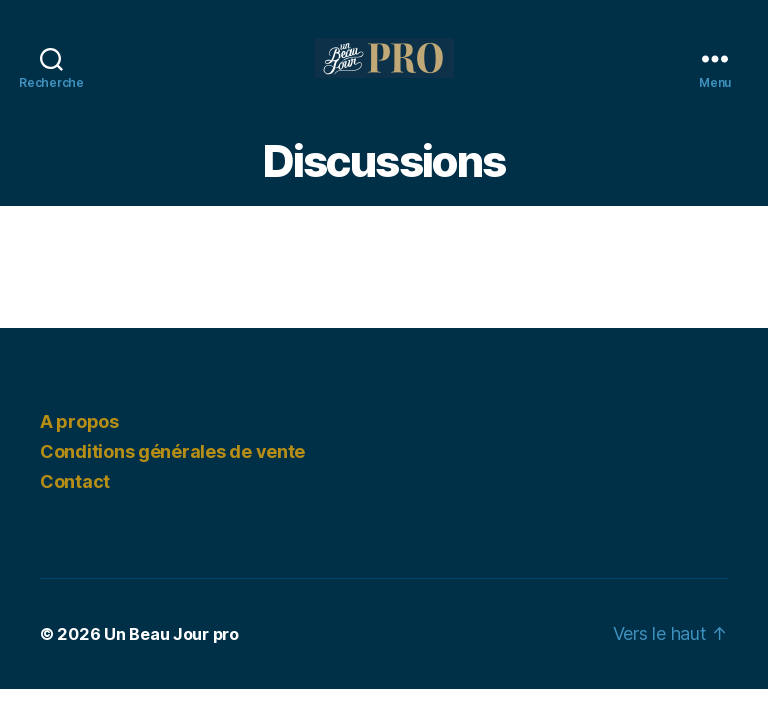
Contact (75, 481)
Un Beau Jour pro (171, 634)
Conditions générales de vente (172, 451)
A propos (79, 421)
